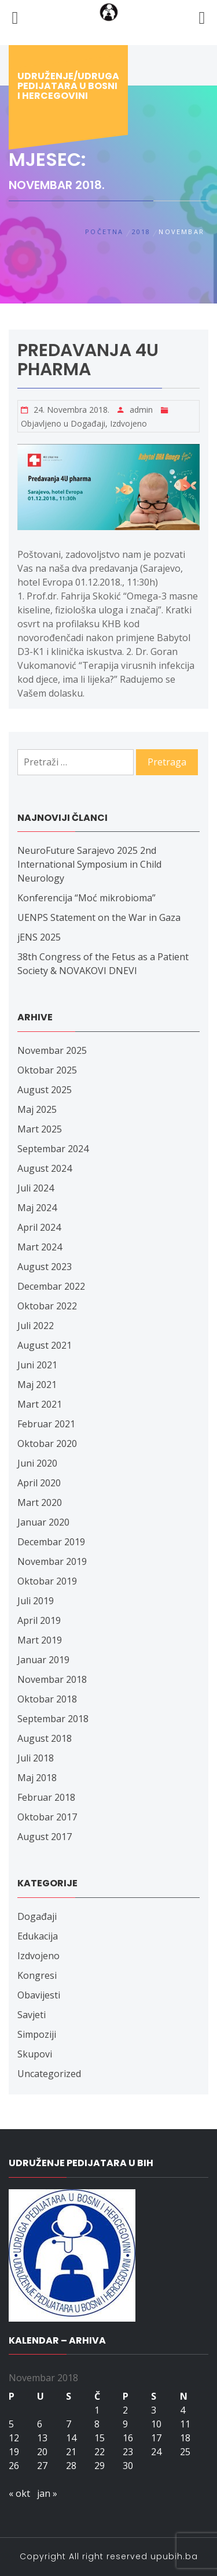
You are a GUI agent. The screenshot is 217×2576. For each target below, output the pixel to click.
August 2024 (44, 1168)
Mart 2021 (39, 1404)
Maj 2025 (37, 1109)
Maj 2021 (37, 1384)
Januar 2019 (43, 1659)
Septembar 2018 (53, 1718)
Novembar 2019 (52, 1561)
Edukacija (37, 1936)
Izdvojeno (128, 423)
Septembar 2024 (53, 1148)
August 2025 (44, 1089)
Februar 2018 (46, 1797)
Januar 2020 (43, 1522)
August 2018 (44, 1738)
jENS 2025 (39, 937)
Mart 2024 (39, 1247)
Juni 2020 (37, 1463)
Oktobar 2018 (47, 1699)
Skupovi (34, 2054)
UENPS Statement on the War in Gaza (99, 917)
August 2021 (44, 1345)
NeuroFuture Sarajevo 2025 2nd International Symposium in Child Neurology (89, 864)
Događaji (88, 423)
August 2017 (44, 1836)
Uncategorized (49, 2073)
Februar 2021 (46, 1423)
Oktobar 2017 (47, 1817)
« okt (19, 2493)
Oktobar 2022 (47, 1306)
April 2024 (39, 1227)
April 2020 (39, 1482)
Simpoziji (36, 2034)
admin (141, 409)
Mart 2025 (39, 1129)
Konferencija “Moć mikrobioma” (86, 897)
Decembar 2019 (51, 1541)
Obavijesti (38, 1995)
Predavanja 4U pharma (88, 360)
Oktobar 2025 (47, 1070)
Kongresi (37, 1975)
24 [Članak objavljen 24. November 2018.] (156, 2451)
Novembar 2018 (52, 1679)
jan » (47, 2493)
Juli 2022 (35, 1325)
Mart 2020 (39, 1502)
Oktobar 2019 (47, 1581)
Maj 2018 (37, 1777)
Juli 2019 (35, 1600)
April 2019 (39, 1620)
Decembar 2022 (51, 1286)
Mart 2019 (39, 1640)
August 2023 (44, 1266)
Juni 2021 (37, 1365)
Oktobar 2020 (47, 1443)
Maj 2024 (37, 1207)
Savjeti (31, 2014)
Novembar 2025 (52, 1050)
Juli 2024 (35, 1188)
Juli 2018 (35, 1758)
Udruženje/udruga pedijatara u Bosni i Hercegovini (68, 85)
